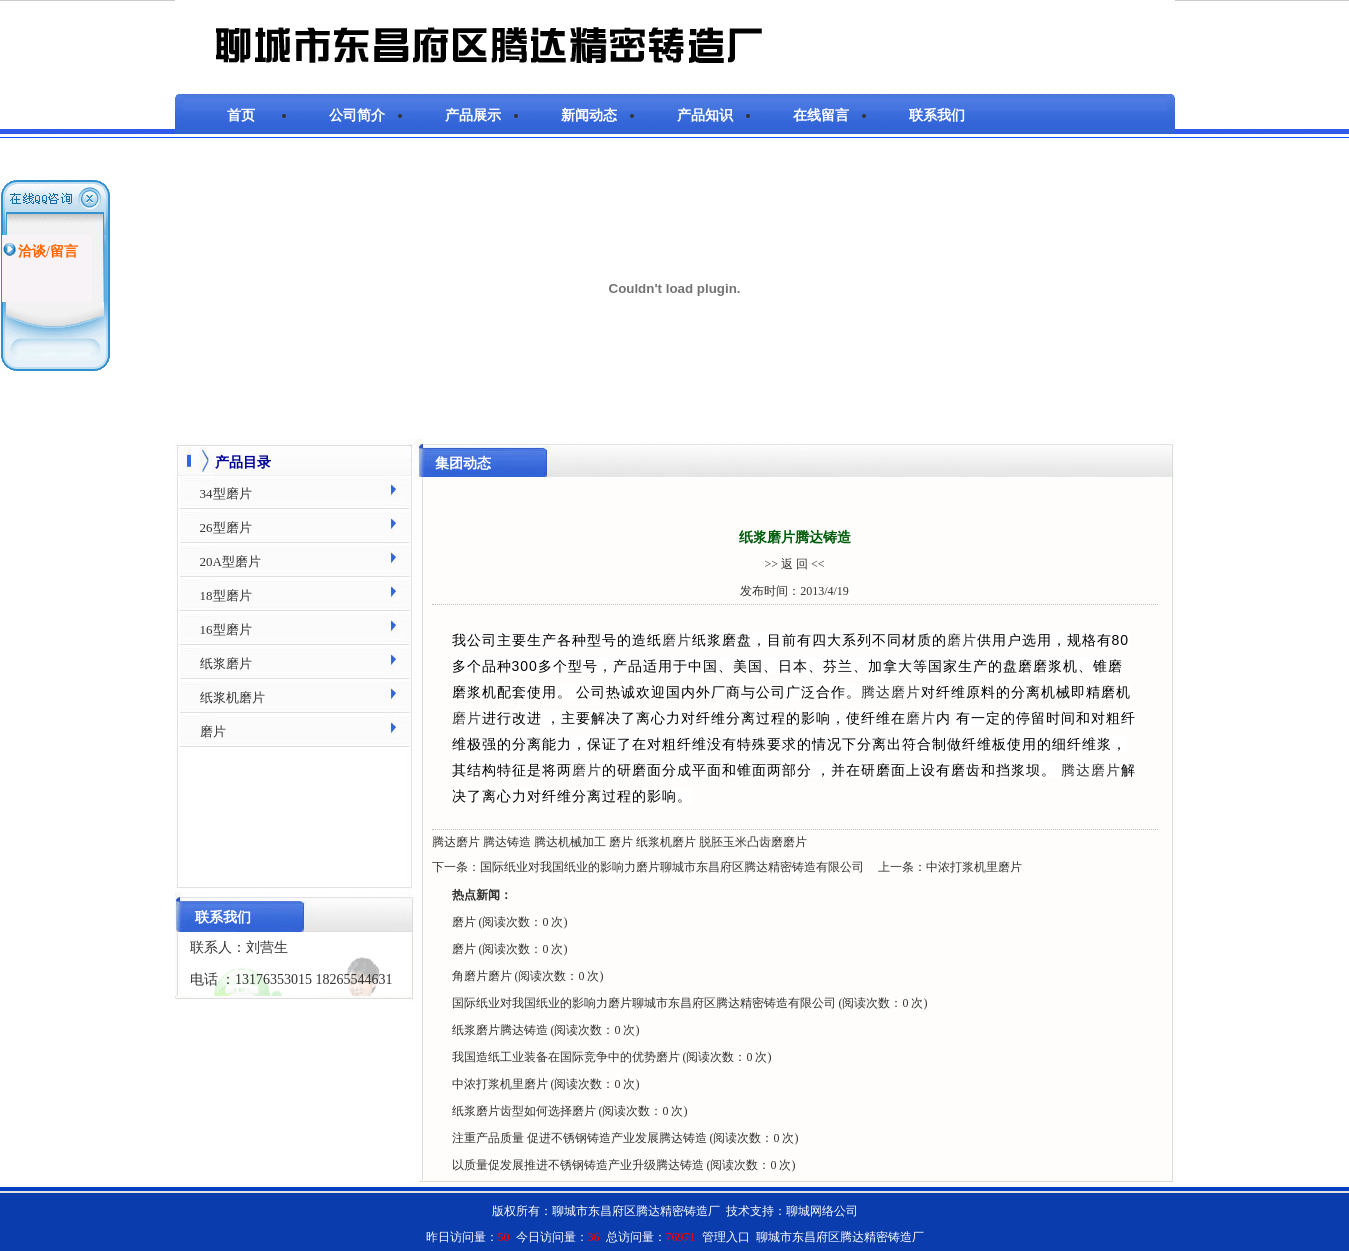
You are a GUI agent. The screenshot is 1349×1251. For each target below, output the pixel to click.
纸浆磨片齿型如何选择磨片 (525, 1111)
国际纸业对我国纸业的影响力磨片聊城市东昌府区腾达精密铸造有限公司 (672, 867)
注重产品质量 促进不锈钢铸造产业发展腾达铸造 (581, 1138)
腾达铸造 (507, 842)
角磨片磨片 (483, 976)
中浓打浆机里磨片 (974, 867)
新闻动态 (589, 115)
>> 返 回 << (794, 564)
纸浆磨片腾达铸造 (501, 1030)
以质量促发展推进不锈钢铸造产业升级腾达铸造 (579, 1165)
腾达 (876, 692)
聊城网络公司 (822, 1211)
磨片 (677, 640)
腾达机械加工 (570, 842)
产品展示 (473, 115)
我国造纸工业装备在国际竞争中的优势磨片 (567, 1057)
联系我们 (937, 115)
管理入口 (726, 1237)
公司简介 (357, 115)
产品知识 (705, 115)
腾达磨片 (456, 842)
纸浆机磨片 (666, 842)
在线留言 (821, 115)
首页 (241, 115)
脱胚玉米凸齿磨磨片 (753, 842)
